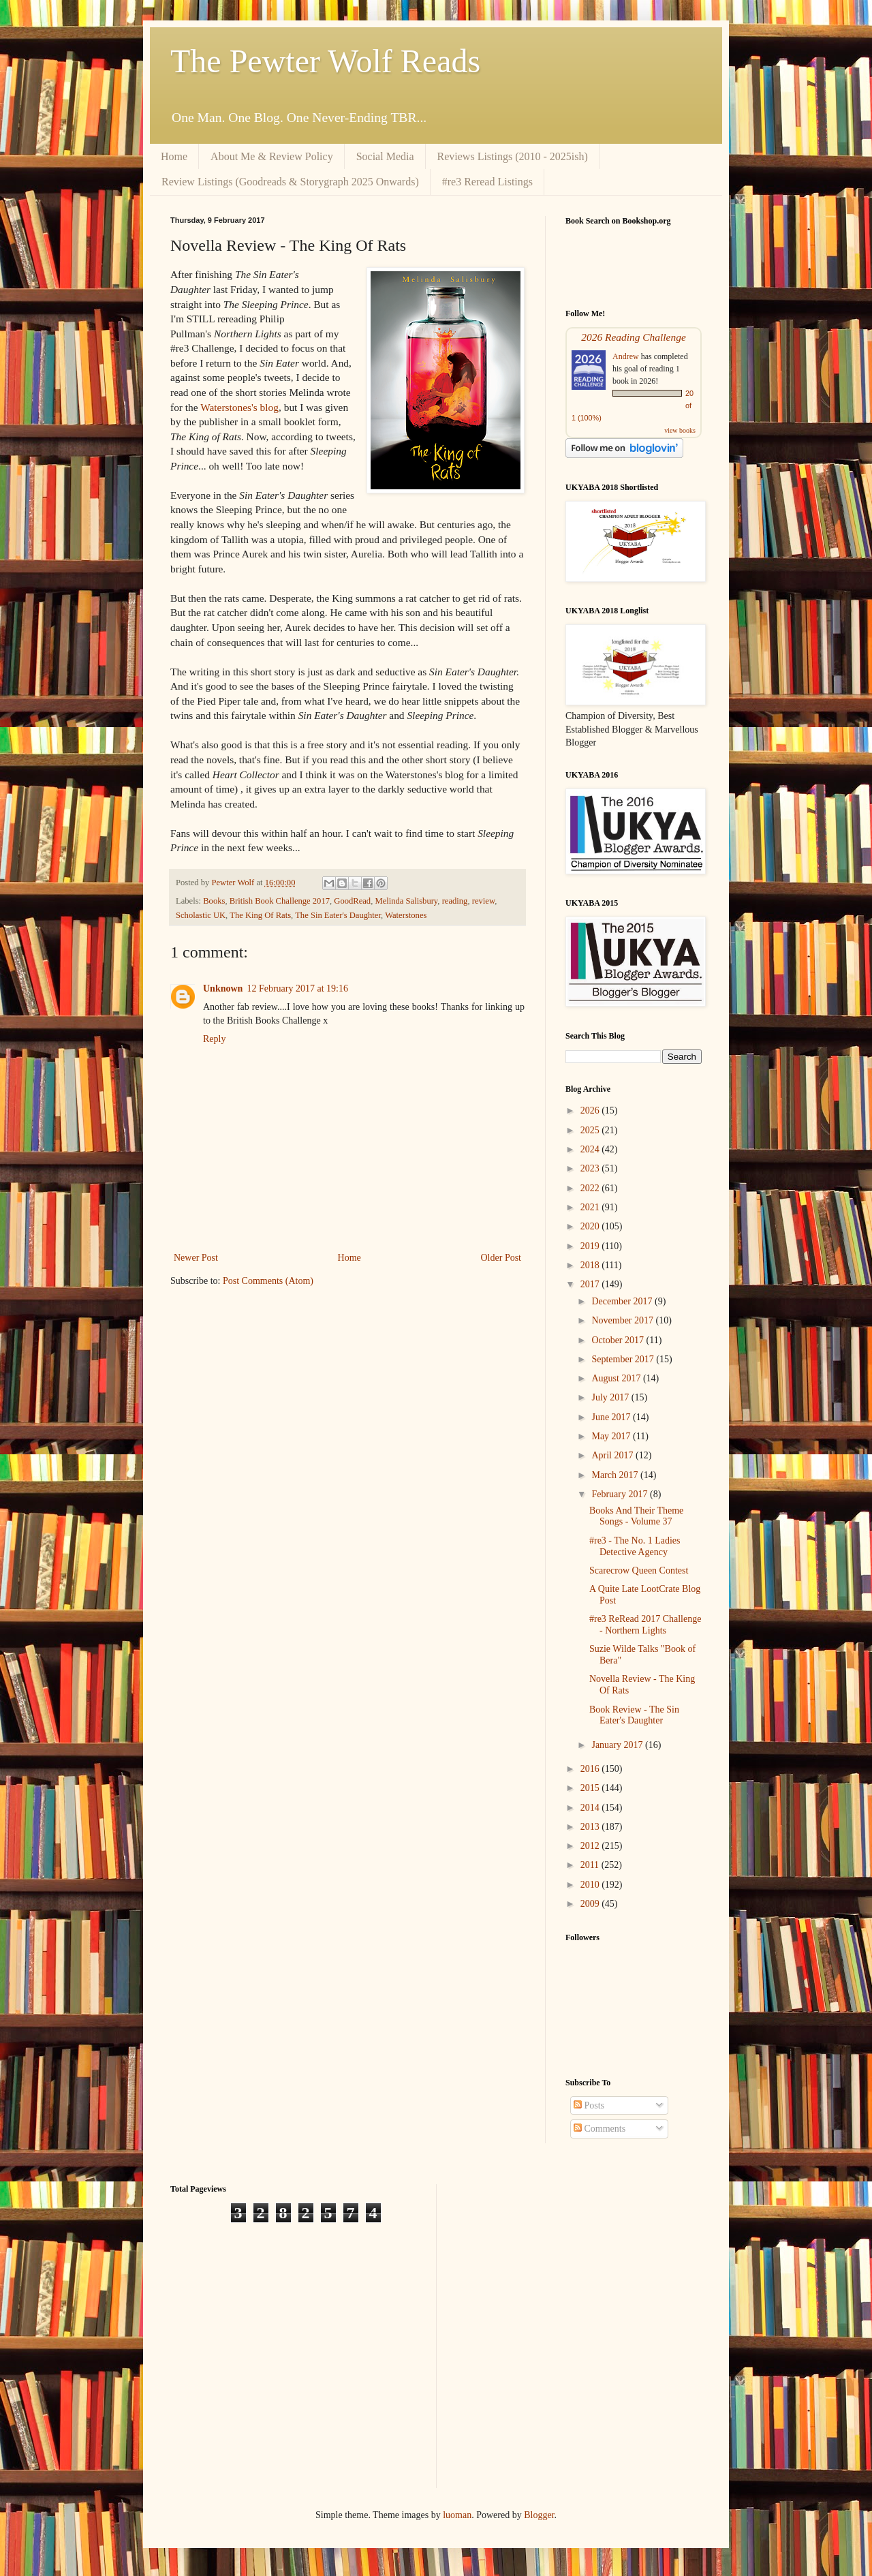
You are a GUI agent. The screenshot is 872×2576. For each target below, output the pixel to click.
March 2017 (615, 1475)
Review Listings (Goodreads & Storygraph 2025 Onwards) (290, 181)
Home (174, 156)
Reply (214, 1039)
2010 (591, 1885)
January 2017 (618, 1745)
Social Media (385, 156)
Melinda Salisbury (406, 901)
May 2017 (612, 1436)
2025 (591, 1130)
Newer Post (196, 1258)
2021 (591, 1207)
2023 (591, 1168)
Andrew (625, 356)
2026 (591, 1110)
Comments (599, 2128)
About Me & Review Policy (272, 156)
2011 (591, 1865)
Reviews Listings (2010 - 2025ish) (512, 156)
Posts (589, 2105)
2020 (591, 1226)
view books (680, 430)
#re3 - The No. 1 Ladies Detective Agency (634, 1546)
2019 (591, 1246)
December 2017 (623, 1301)
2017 (591, 1284)
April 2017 (613, 1455)
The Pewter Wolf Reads (325, 61)
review (483, 901)
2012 (591, 1846)
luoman (457, 2515)
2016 (591, 1769)
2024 (591, 1149)
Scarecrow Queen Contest (638, 1570)
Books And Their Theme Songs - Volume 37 (636, 1516)
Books (214, 901)
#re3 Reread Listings (487, 181)
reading (455, 901)
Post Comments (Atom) (268, 1281)
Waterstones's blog (239, 407)
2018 (591, 1265)
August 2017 (616, 1378)
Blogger (539, 2515)
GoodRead (352, 901)
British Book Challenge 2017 (280, 901)
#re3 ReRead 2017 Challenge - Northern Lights (645, 1625)
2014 (591, 1808)
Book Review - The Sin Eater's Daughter (634, 1715)
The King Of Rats (260, 915)
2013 (591, 1827)
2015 (591, 1788)
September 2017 (623, 1359)
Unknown (223, 988)
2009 (591, 1904)
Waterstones (405, 915)
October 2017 (618, 1340)
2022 (591, 1188)
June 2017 (612, 1417)
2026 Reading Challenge (633, 337)
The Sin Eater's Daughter (338, 915)
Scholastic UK (200, 915)
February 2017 (620, 1494)
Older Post (501, 1258)
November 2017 (623, 1320)
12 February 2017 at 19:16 (297, 988)
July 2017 (611, 1397)
